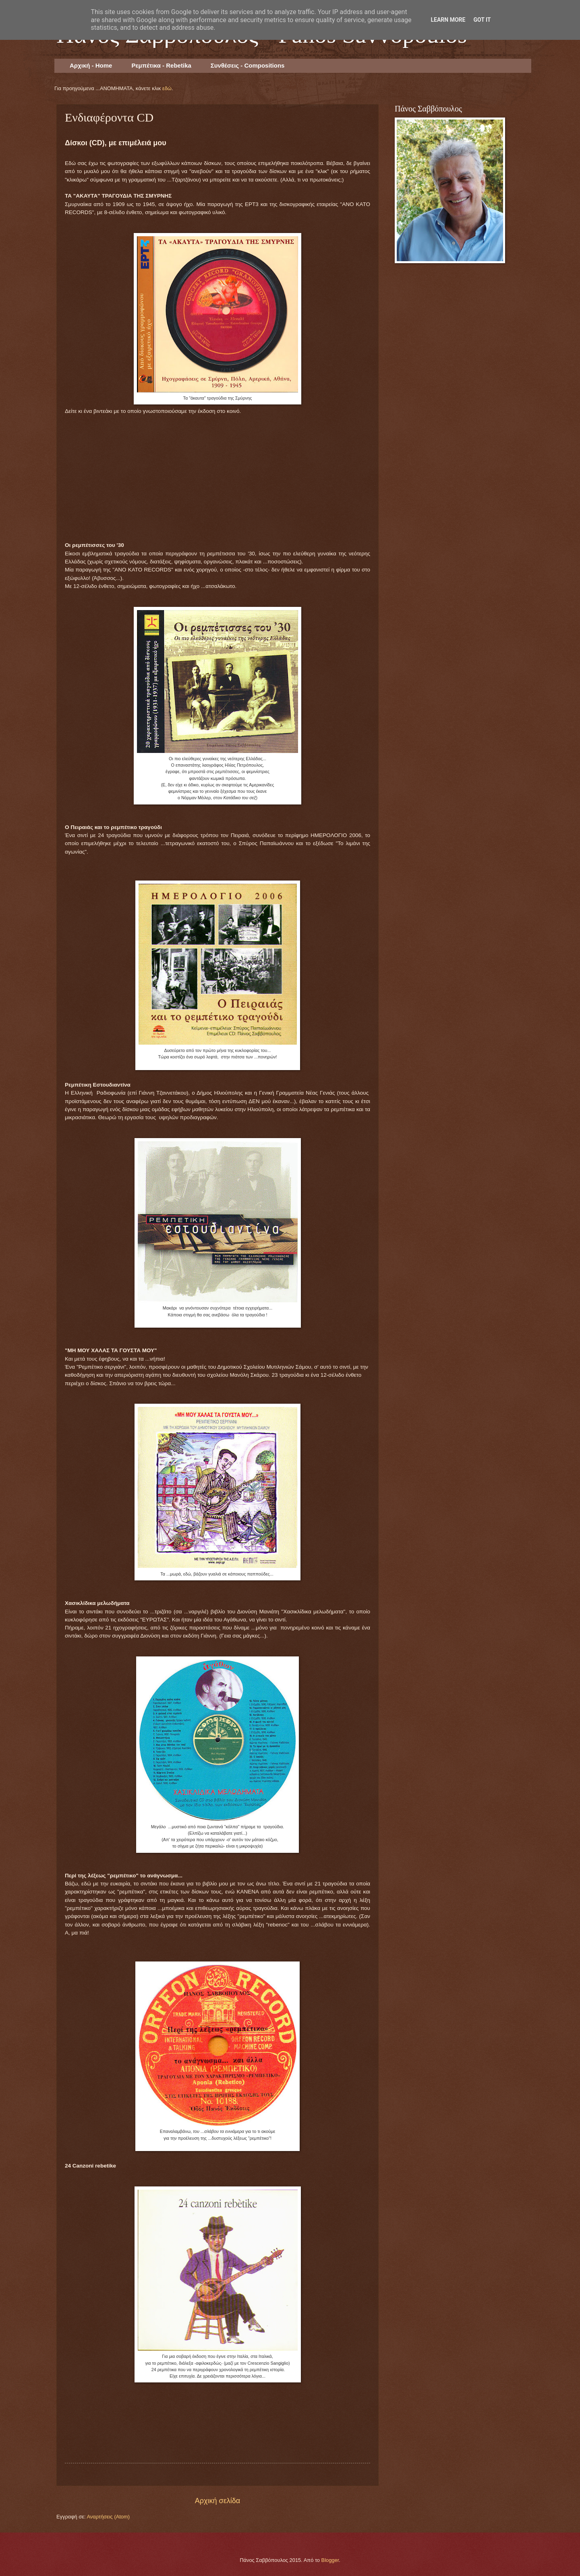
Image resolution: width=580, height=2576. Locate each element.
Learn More (448, 19)
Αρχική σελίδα (217, 2501)
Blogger (330, 2560)
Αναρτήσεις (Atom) (108, 2517)
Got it (482, 19)
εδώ (167, 88)
